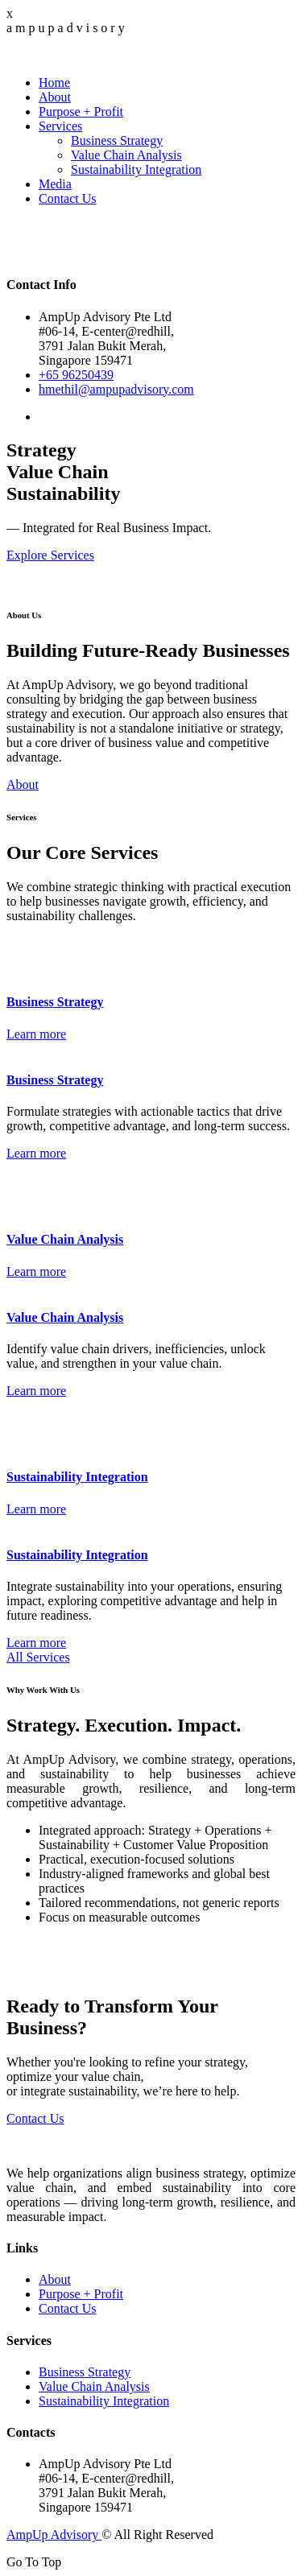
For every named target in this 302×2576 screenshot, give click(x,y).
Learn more (36, 1034)
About (55, 97)
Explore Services (50, 555)
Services (60, 126)
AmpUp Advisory (53, 2534)
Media (55, 184)
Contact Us (68, 198)
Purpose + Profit (81, 111)
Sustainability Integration (136, 169)
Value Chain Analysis (126, 155)
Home (54, 82)
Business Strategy (117, 140)
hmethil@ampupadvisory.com (116, 389)
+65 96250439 (76, 375)
